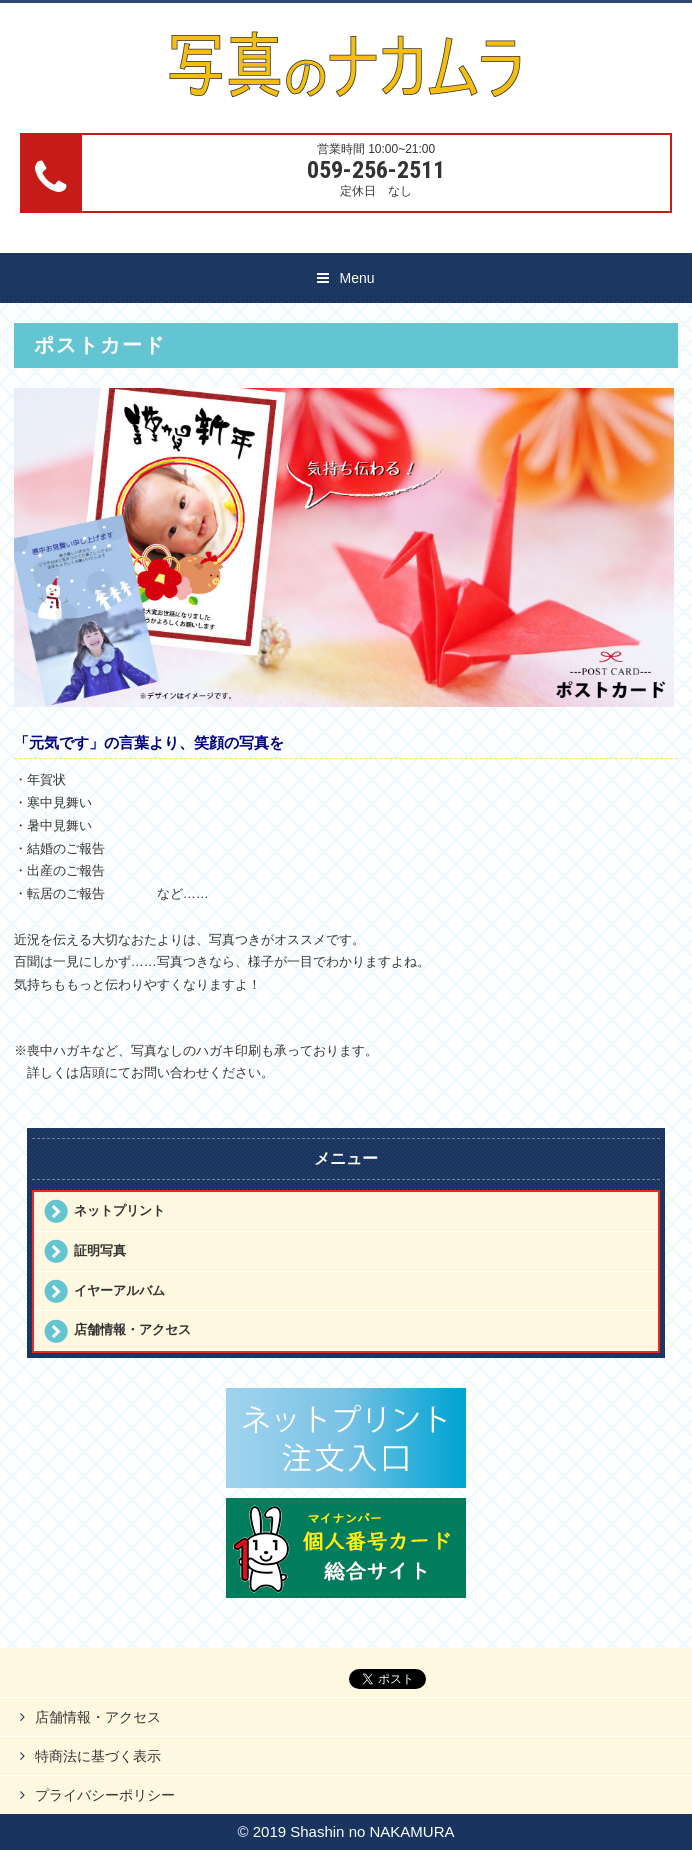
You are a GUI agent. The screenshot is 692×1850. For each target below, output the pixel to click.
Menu (356, 278)
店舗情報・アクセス (132, 1329)
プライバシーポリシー (105, 1795)
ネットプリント (119, 1210)
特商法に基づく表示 (98, 1756)
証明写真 (100, 1250)
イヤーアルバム (119, 1290)
